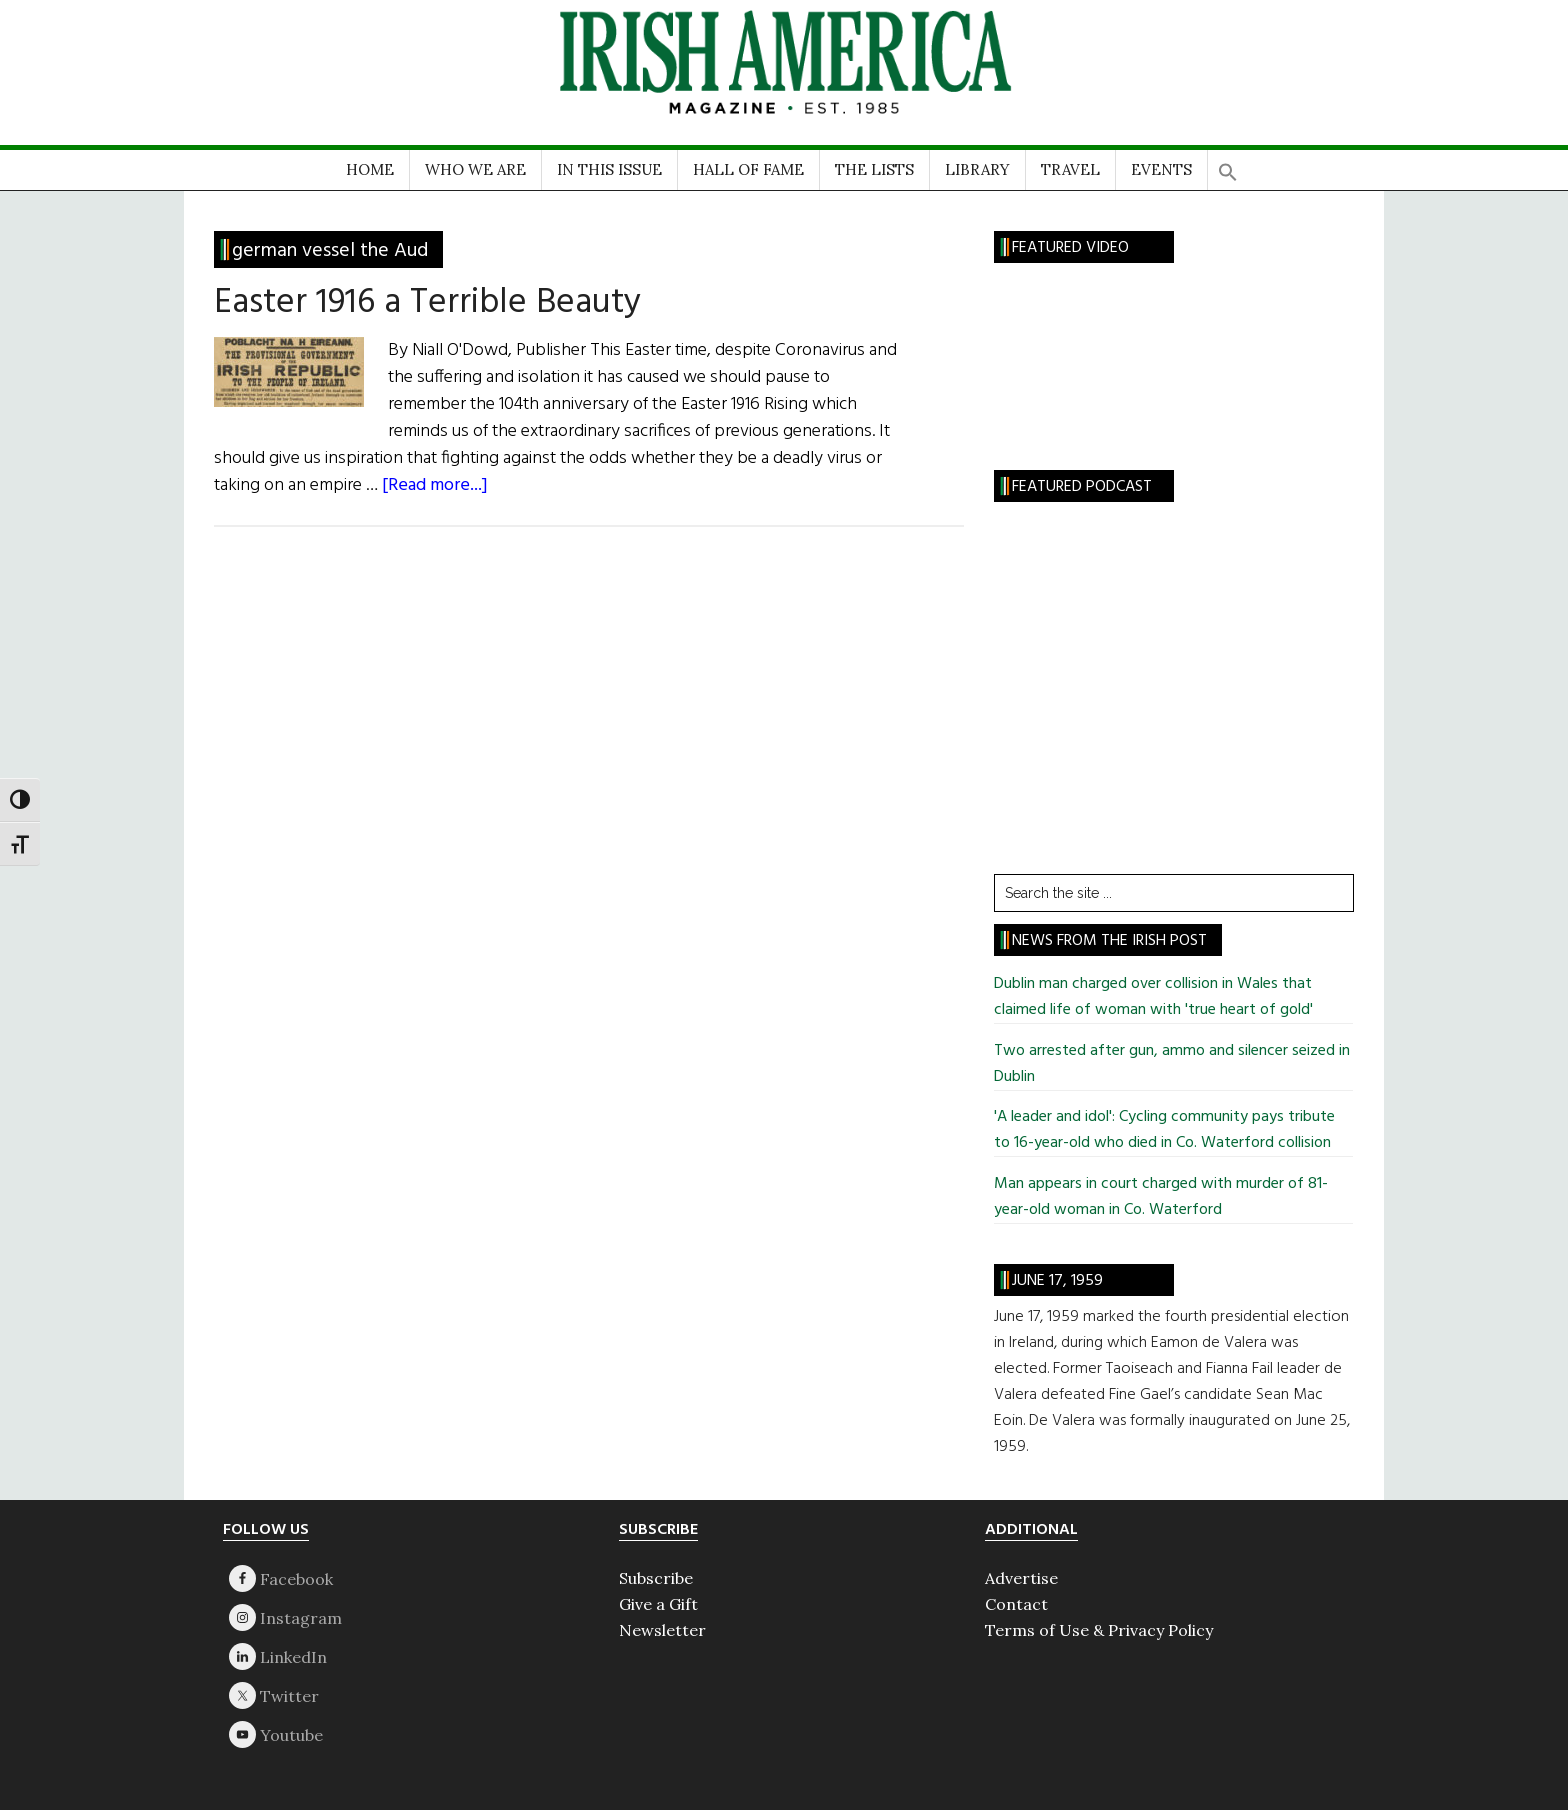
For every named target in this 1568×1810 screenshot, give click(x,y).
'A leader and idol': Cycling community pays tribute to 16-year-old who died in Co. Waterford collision (1164, 1130)
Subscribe (656, 1578)
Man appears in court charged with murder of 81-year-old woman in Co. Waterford (1161, 1197)
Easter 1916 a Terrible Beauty (427, 303)
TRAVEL (1070, 169)
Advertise (1021, 1578)
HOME (370, 169)
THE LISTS (874, 169)
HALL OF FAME (748, 169)
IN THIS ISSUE (609, 169)
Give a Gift (658, 1604)
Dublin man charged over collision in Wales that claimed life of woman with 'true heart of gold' (1153, 997)
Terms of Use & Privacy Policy (1099, 1630)
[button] (1228, 165)
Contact (1016, 1604)
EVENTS (1161, 169)
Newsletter (662, 1630)
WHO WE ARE (475, 169)
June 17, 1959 (1057, 1281)
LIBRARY (977, 169)
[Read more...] (435, 485)
